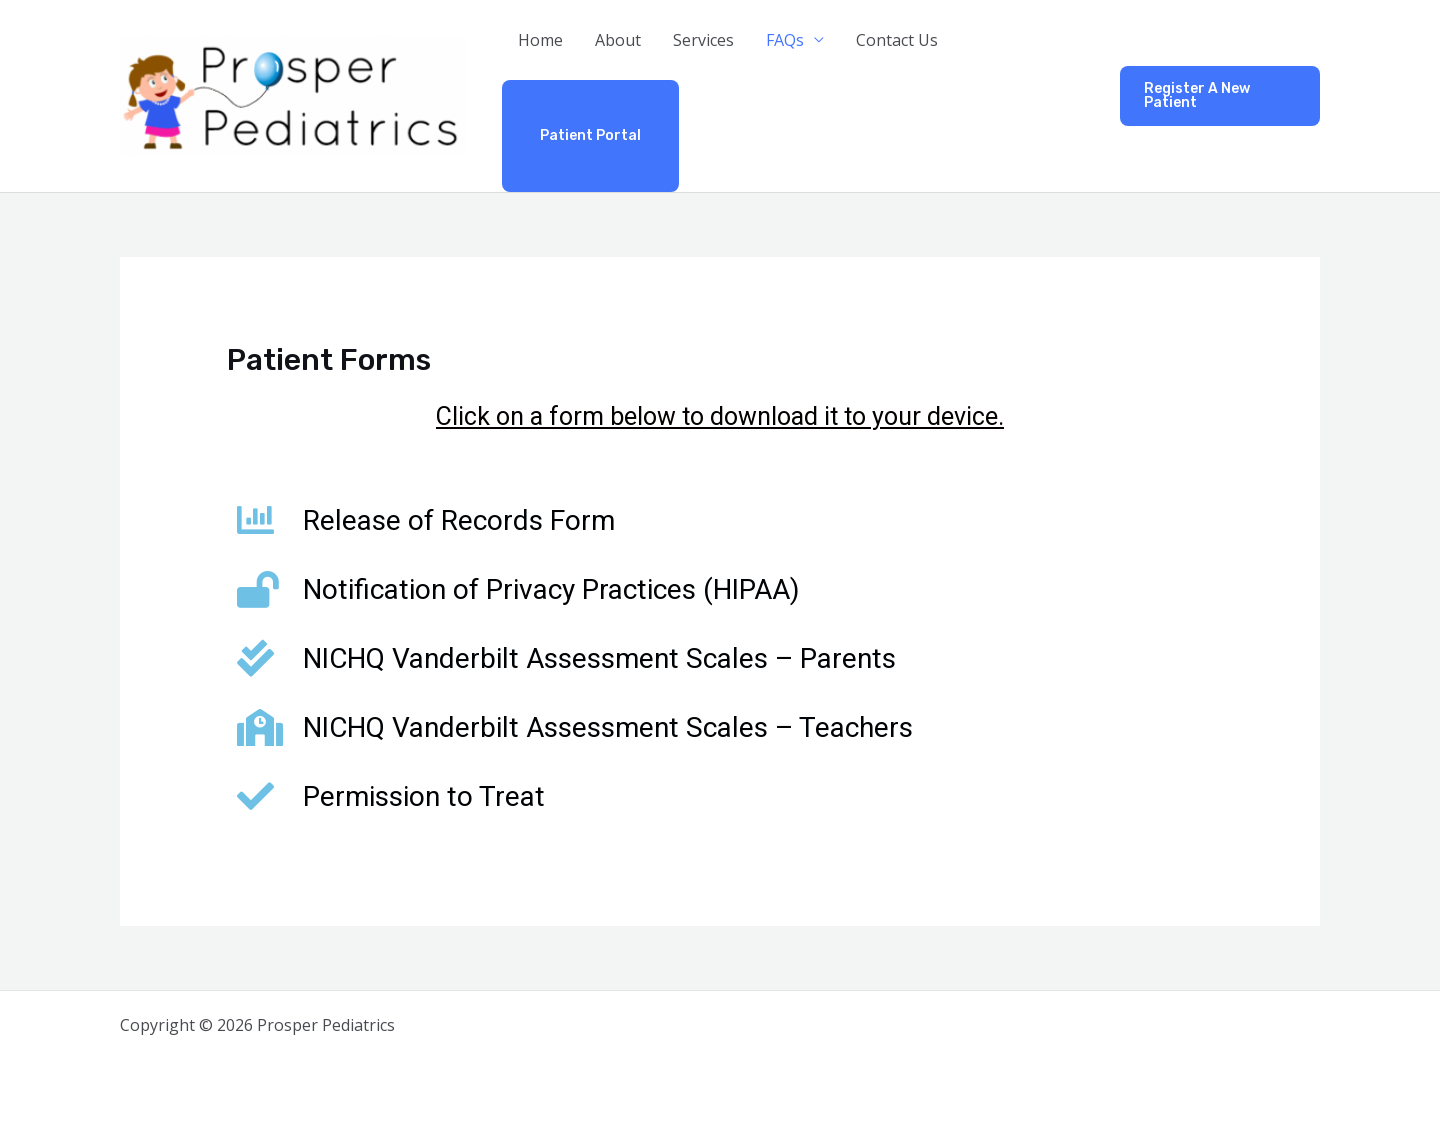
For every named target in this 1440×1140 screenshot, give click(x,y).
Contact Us (897, 40)
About (618, 40)
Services (703, 40)
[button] (1220, 96)
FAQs (785, 40)
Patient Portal (590, 135)
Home (540, 40)
